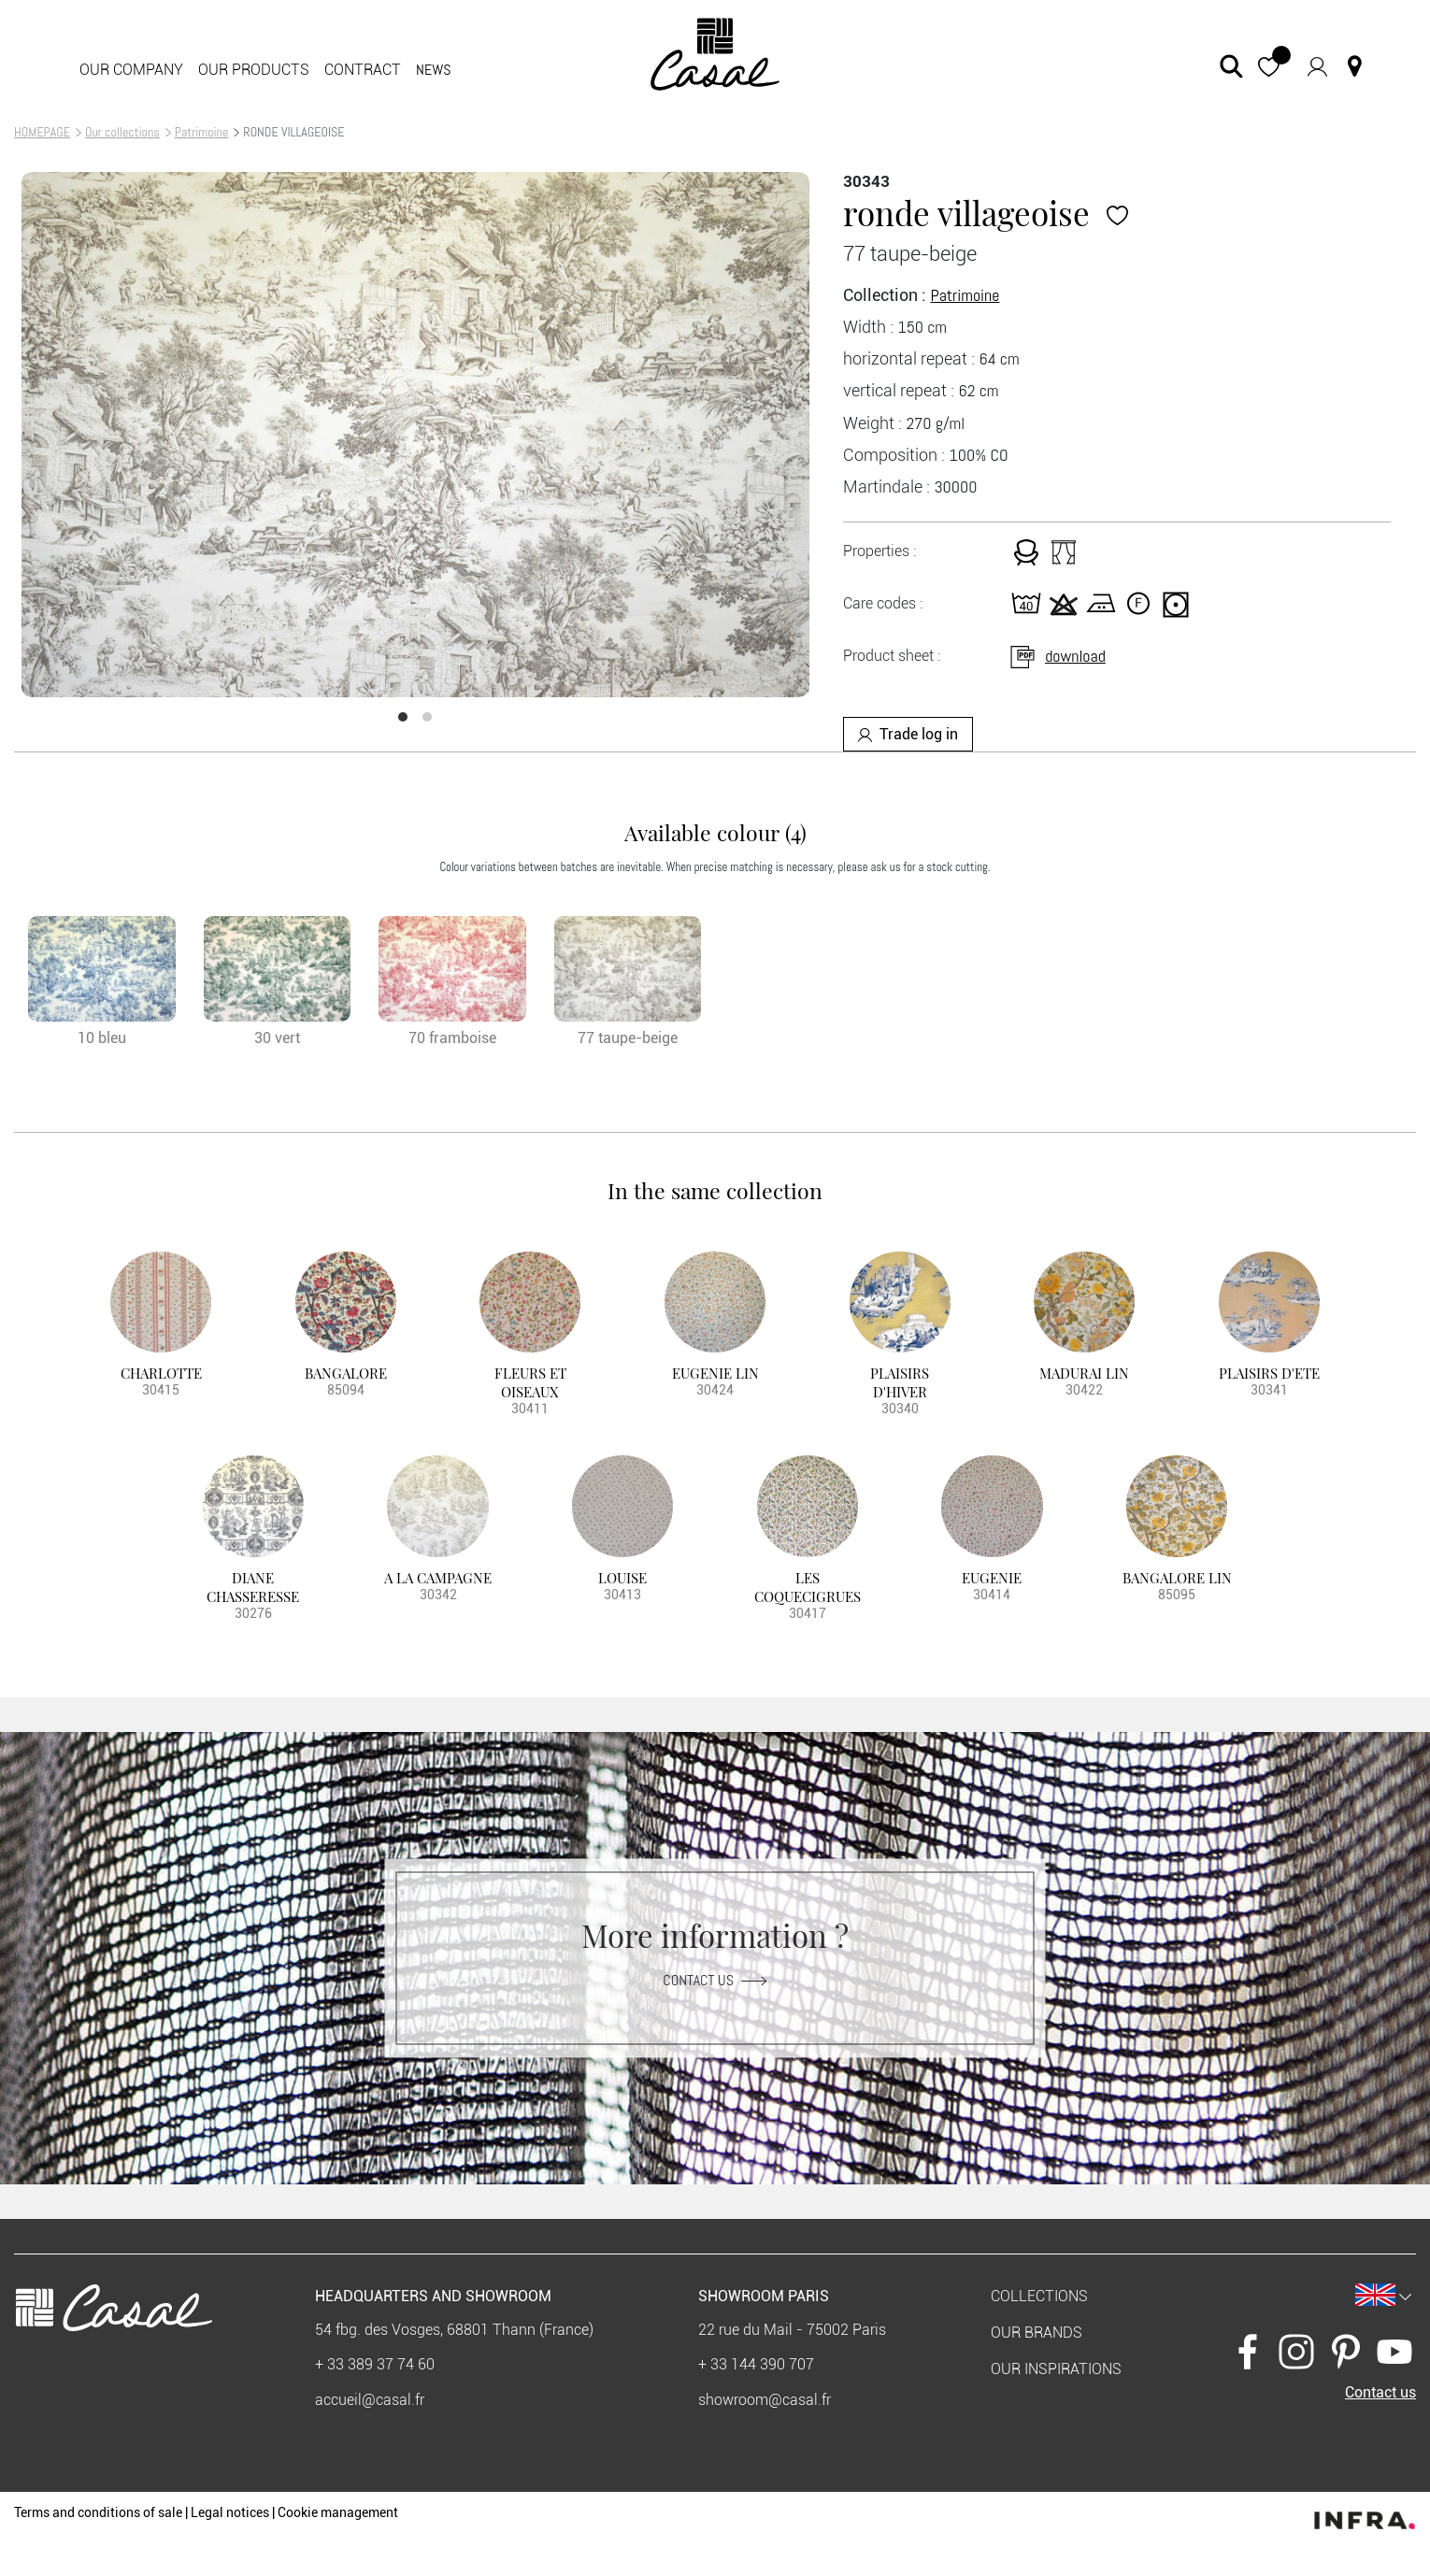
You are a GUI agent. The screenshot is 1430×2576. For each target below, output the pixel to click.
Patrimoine (202, 131)
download (1057, 655)
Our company (131, 70)
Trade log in (908, 734)
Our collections (122, 131)
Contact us (714, 1979)
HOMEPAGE (42, 131)
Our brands (1036, 2332)
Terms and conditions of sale (98, 2512)
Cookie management (338, 2512)
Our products (253, 70)
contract (362, 70)
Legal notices (230, 2512)
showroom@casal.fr (764, 2400)
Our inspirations (1056, 2369)
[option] (415, 434)
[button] (1269, 66)
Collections (1039, 2296)
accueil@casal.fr (369, 2400)
